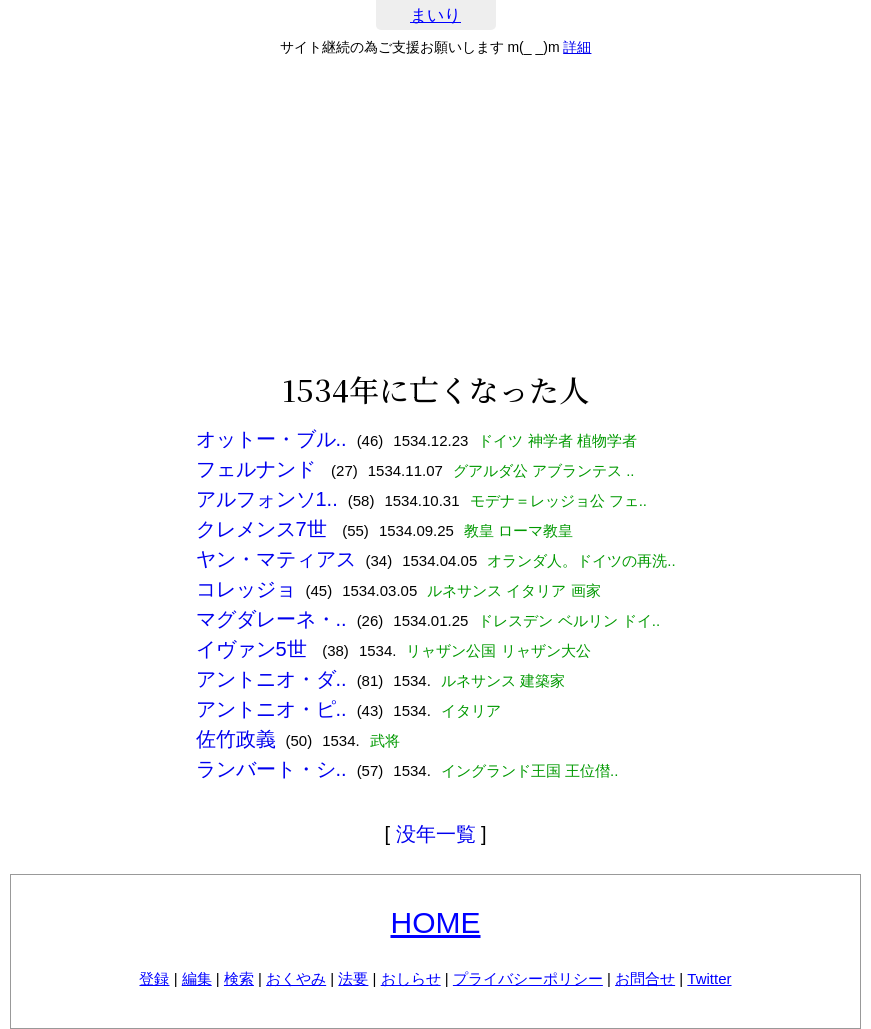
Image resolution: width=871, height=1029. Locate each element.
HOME (436, 922)
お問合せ (645, 978)
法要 (353, 978)
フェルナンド (259, 469)
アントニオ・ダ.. (271, 679)
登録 (154, 978)
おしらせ (411, 978)
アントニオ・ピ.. (271, 709)
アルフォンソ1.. (267, 499)
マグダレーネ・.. (271, 619)
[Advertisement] (435, 214)
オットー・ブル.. (271, 439)
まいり (435, 15)
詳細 (577, 47)
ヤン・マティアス (276, 559)
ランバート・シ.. (271, 769)
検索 (239, 978)
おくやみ (296, 978)
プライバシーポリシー (528, 978)
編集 (197, 978)
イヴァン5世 (254, 649)
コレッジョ (246, 589)
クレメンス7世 (264, 529)
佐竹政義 (236, 739)
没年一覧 (436, 834)
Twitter (709, 978)
